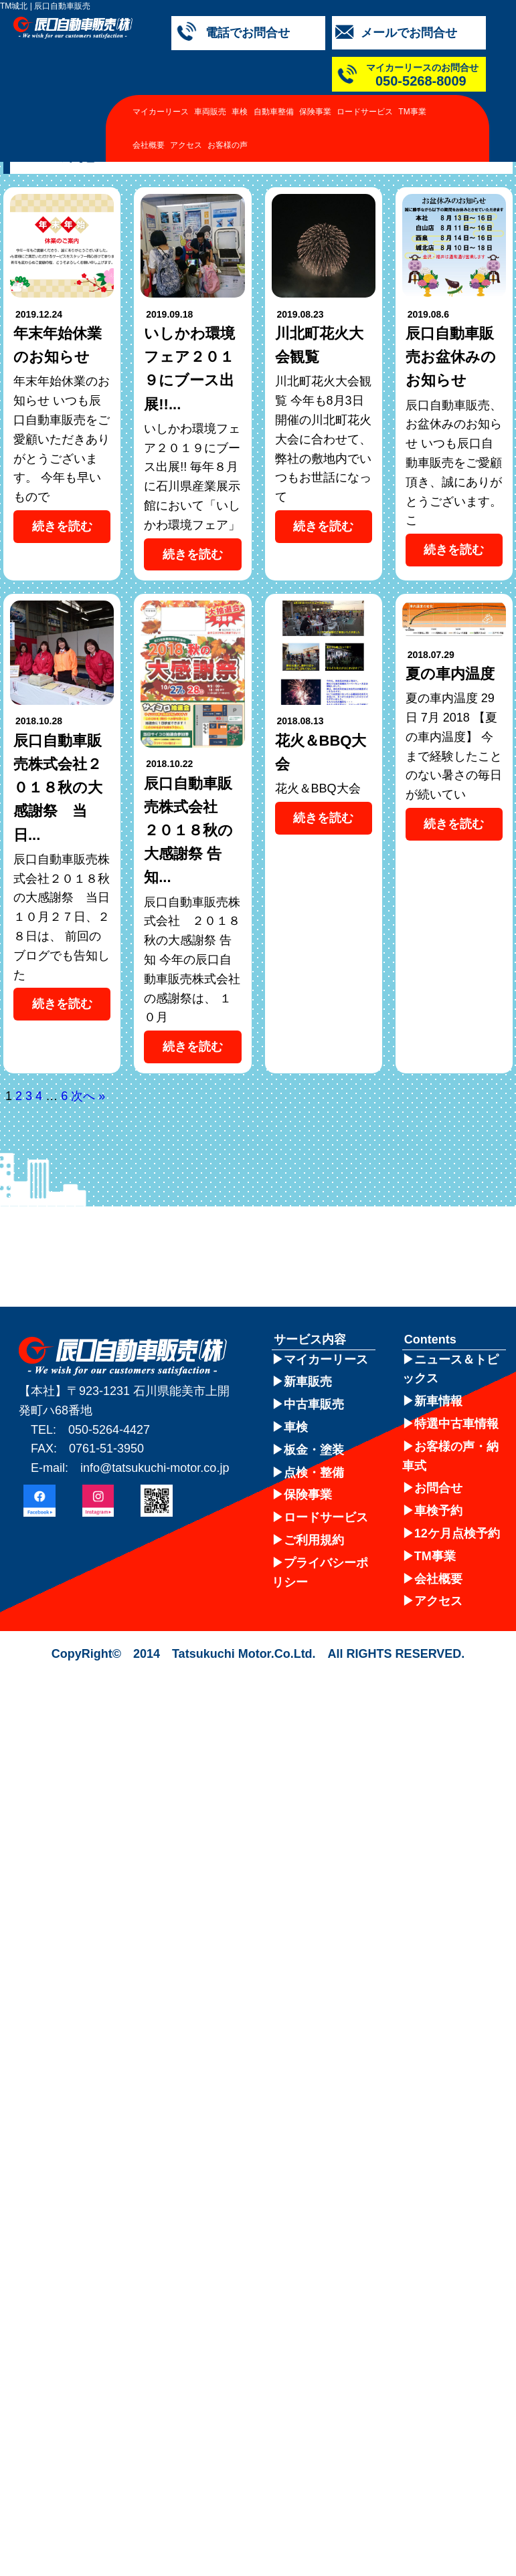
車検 (240, 111)
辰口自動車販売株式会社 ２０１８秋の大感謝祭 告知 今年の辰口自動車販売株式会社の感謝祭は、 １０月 (192, 960)
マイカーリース (161, 111)
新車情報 (438, 1401)
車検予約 (438, 1510)
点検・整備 (314, 1472)
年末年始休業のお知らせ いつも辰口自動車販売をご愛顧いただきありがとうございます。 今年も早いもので (61, 439)
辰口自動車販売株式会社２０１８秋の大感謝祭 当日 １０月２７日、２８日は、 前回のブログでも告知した (61, 917)
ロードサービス (365, 111)
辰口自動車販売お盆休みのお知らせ (451, 357)
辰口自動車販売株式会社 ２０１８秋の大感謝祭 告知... (188, 830)
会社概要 (149, 145)
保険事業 (315, 111)
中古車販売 (314, 1404)
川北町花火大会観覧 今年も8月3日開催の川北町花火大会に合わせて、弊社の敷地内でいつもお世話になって (323, 439)
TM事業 (412, 111)
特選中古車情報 (456, 1423)
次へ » (88, 1096)
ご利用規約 (314, 1540)
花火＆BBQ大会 (318, 788)
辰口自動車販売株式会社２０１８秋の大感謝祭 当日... (57, 787)
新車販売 (308, 1381)
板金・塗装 (314, 1450)
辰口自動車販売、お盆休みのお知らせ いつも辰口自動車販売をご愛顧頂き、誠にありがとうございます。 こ (454, 463)
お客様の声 (227, 145)
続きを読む (62, 526)
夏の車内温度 (450, 673)
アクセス (186, 145)
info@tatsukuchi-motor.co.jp (154, 1468)
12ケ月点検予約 (457, 1533)
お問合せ (438, 1488)
